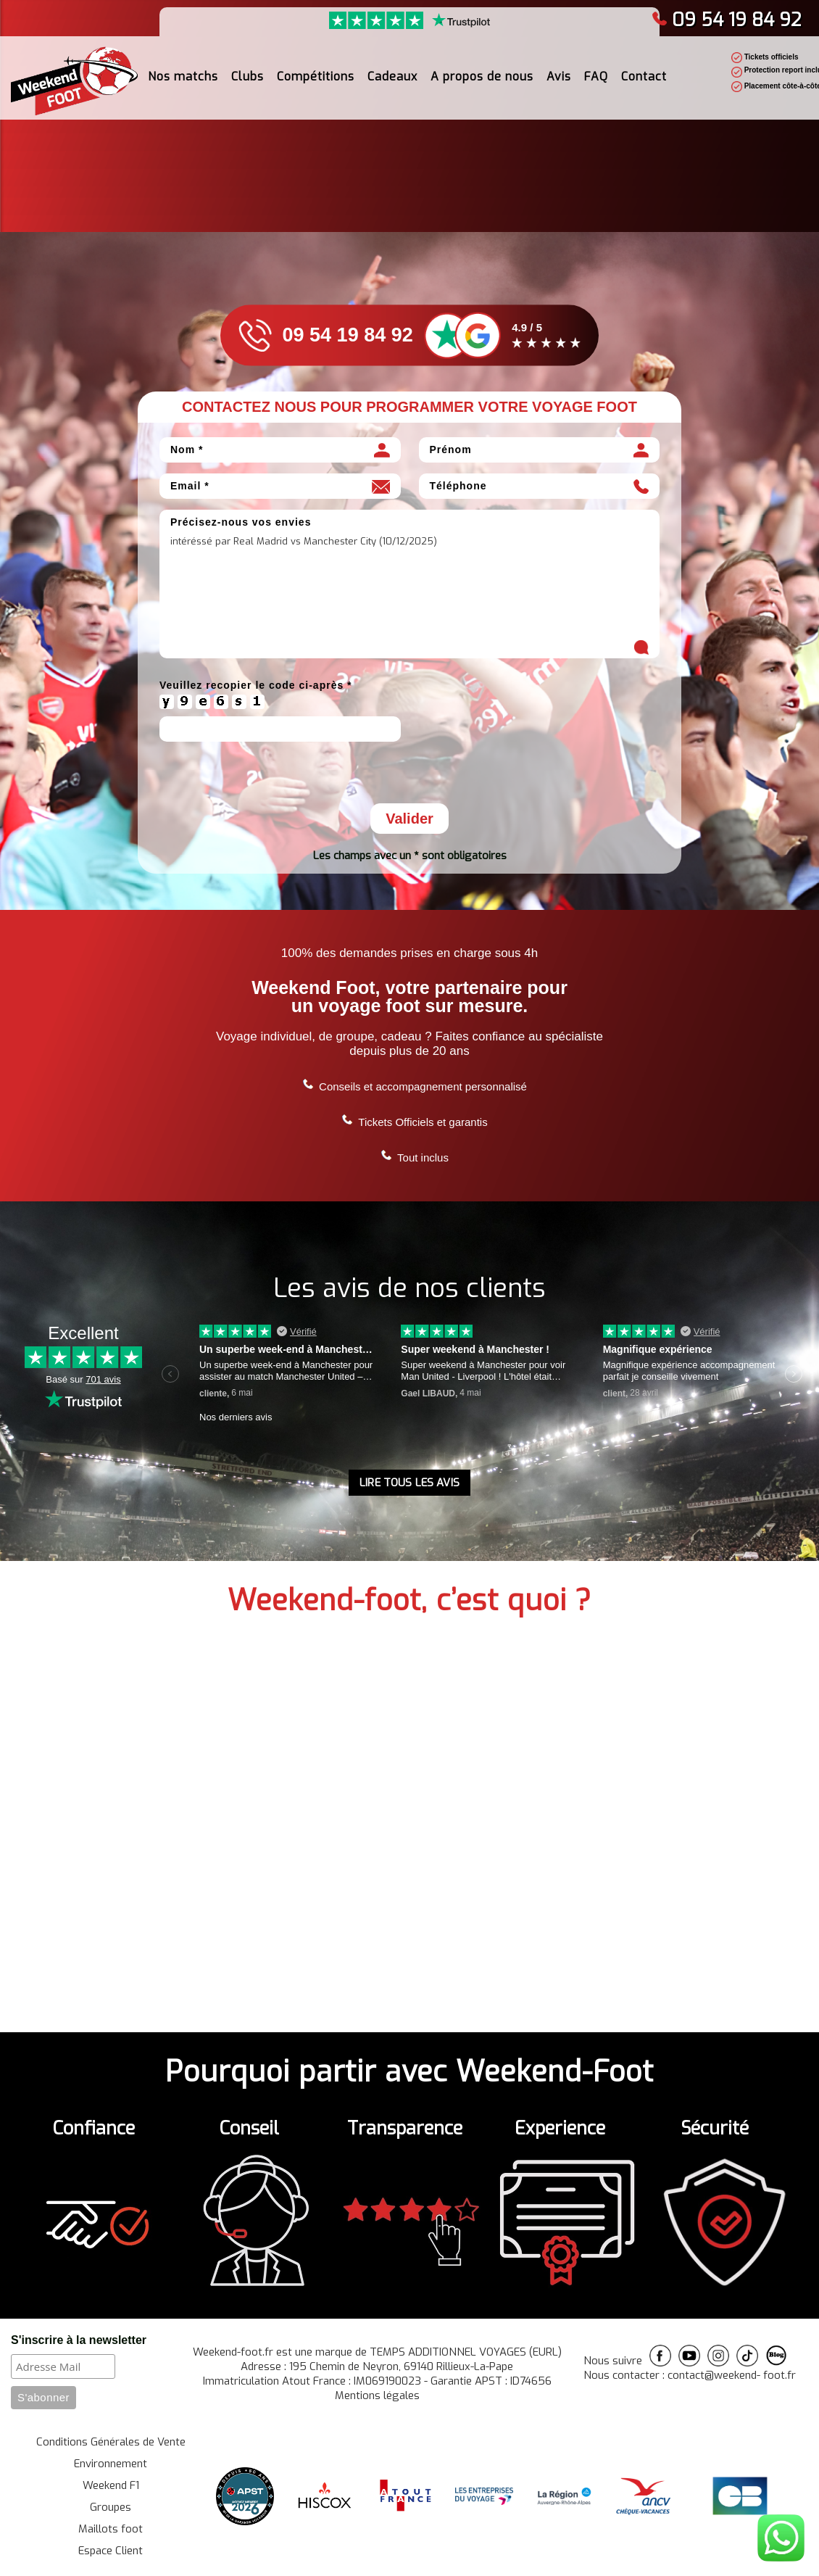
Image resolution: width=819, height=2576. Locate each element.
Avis (558, 76)
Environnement (110, 2463)
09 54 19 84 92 (726, 20)
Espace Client (110, 2550)
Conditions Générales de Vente (111, 2442)
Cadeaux (392, 76)
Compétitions (315, 76)
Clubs (247, 76)
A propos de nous (482, 76)
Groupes (110, 2507)
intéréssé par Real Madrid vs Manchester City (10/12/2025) (409, 594)
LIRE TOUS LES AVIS (409, 1482)
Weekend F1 (111, 2485)
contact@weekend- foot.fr (732, 2375)
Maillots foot (110, 2529)
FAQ (596, 76)
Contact (644, 76)
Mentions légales (377, 2395)
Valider (409, 819)
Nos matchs (183, 76)
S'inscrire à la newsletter (78, 2340)
